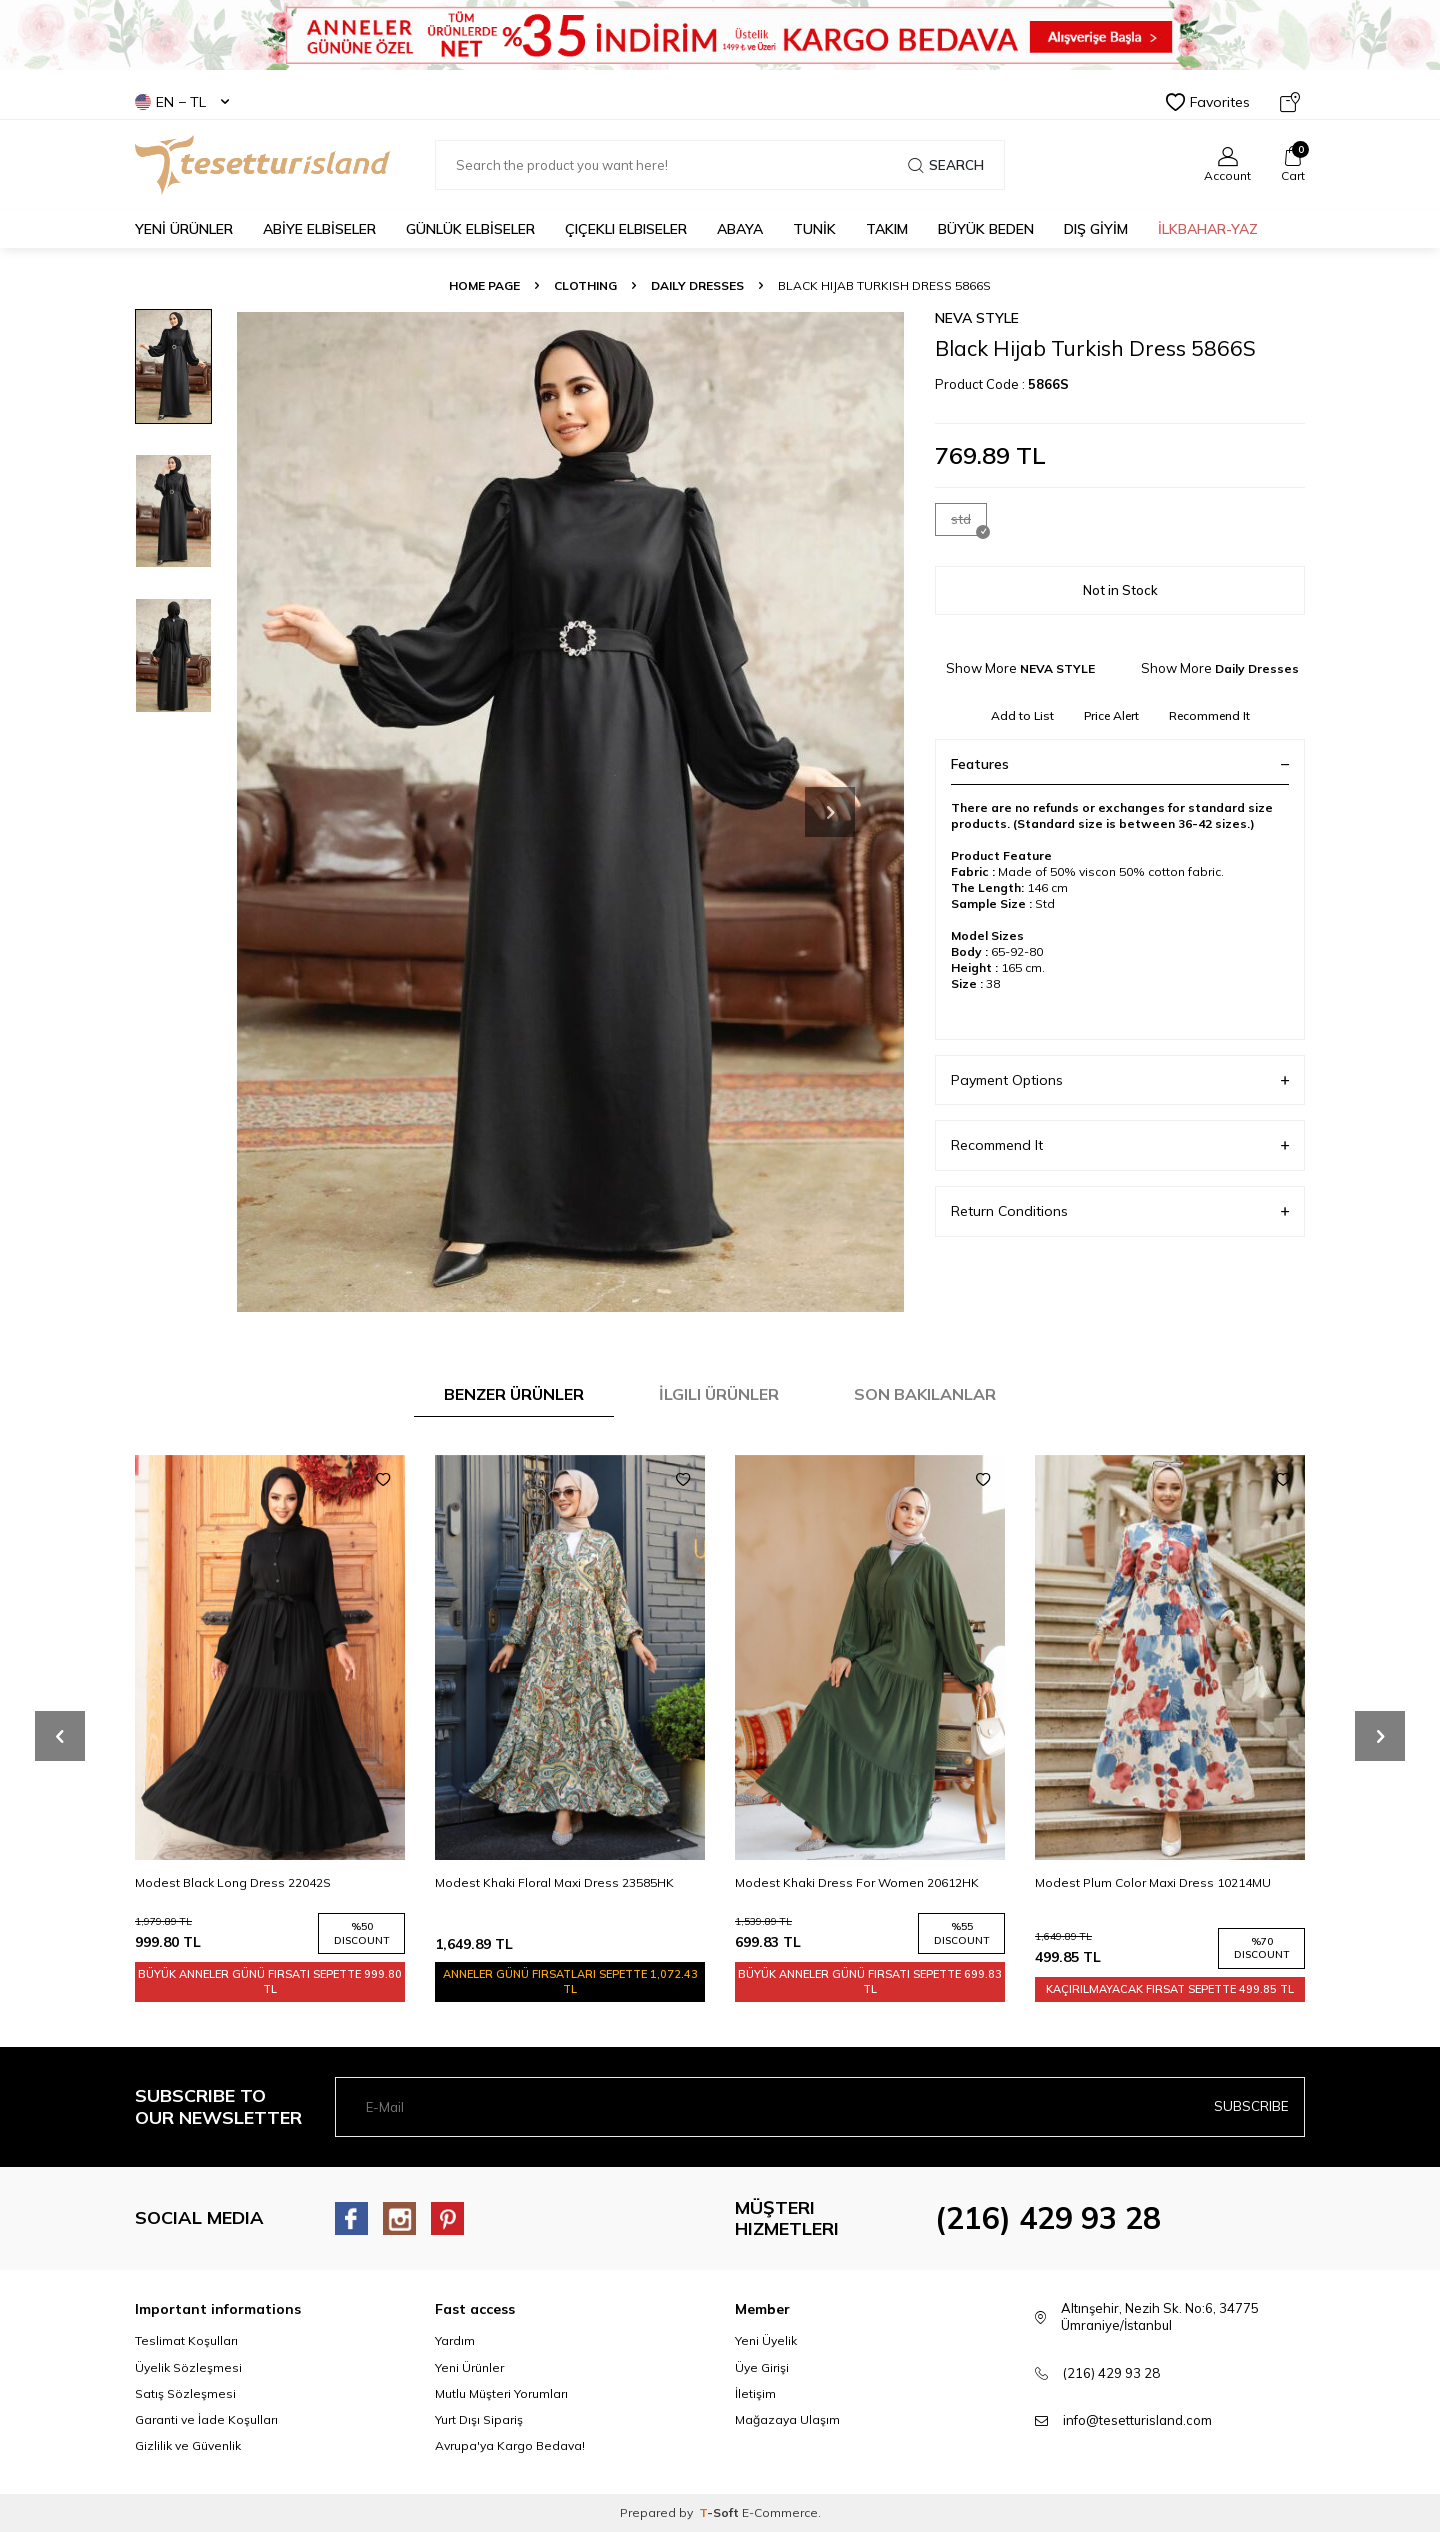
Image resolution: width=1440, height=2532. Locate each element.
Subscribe (1251, 2106)
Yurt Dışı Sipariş (479, 2419)
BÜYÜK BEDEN (986, 229)
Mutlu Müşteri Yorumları (501, 2393)
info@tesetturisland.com (1137, 2420)
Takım (887, 229)
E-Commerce (780, 2512)
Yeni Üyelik (766, 2340)
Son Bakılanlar (925, 1394)
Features (1120, 764)
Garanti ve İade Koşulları (206, 2419)
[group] (570, 811)
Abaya (740, 229)
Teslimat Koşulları (186, 2340)
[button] (830, 812)
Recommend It (1209, 715)
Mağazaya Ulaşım (787, 2419)
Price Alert (1111, 715)
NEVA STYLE (977, 318)
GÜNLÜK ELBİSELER (470, 229)
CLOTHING (585, 285)
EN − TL (182, 102)
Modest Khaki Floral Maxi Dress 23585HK (554, 1882)
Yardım (455, 2340)
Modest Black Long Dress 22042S (233, 1882)
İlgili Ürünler (719, 1394)
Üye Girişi (762, 2367)
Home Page (484, 285)
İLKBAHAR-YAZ (1208, 229)
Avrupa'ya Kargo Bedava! (510, 2445)
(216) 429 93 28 (1048, 2218)
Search (946, 165)
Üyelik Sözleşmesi (188, 2367)
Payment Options (1120, 1080)
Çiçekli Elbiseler (626, 229)
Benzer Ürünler (514, 1394)
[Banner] (720, 35)
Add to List (1022, 715)
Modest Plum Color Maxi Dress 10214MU (1153, 1882)
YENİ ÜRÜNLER (184, 229)
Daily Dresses (697, 285)
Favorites (1208, 102)
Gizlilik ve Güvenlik (188, 2445)
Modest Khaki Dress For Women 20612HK (857, 1882)
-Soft (720, 2512)
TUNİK (814, 229)
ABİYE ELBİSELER (319, 229)
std (969, 523)
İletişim (755, 2393)
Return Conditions (1120, 1211)
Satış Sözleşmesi (185, 2393)
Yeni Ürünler (469, 2367)
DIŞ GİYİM (1096, 229)
